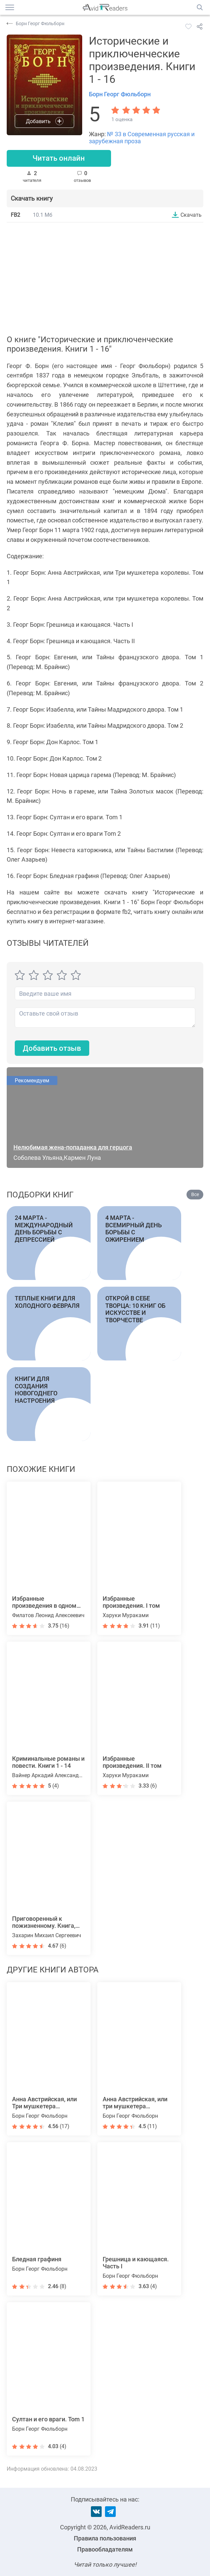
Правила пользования (105, 2538)
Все (195, 1194)
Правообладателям (105, 2549)
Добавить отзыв (52, 1048)
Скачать (191, 215)
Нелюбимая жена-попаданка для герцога (72, 1147)
